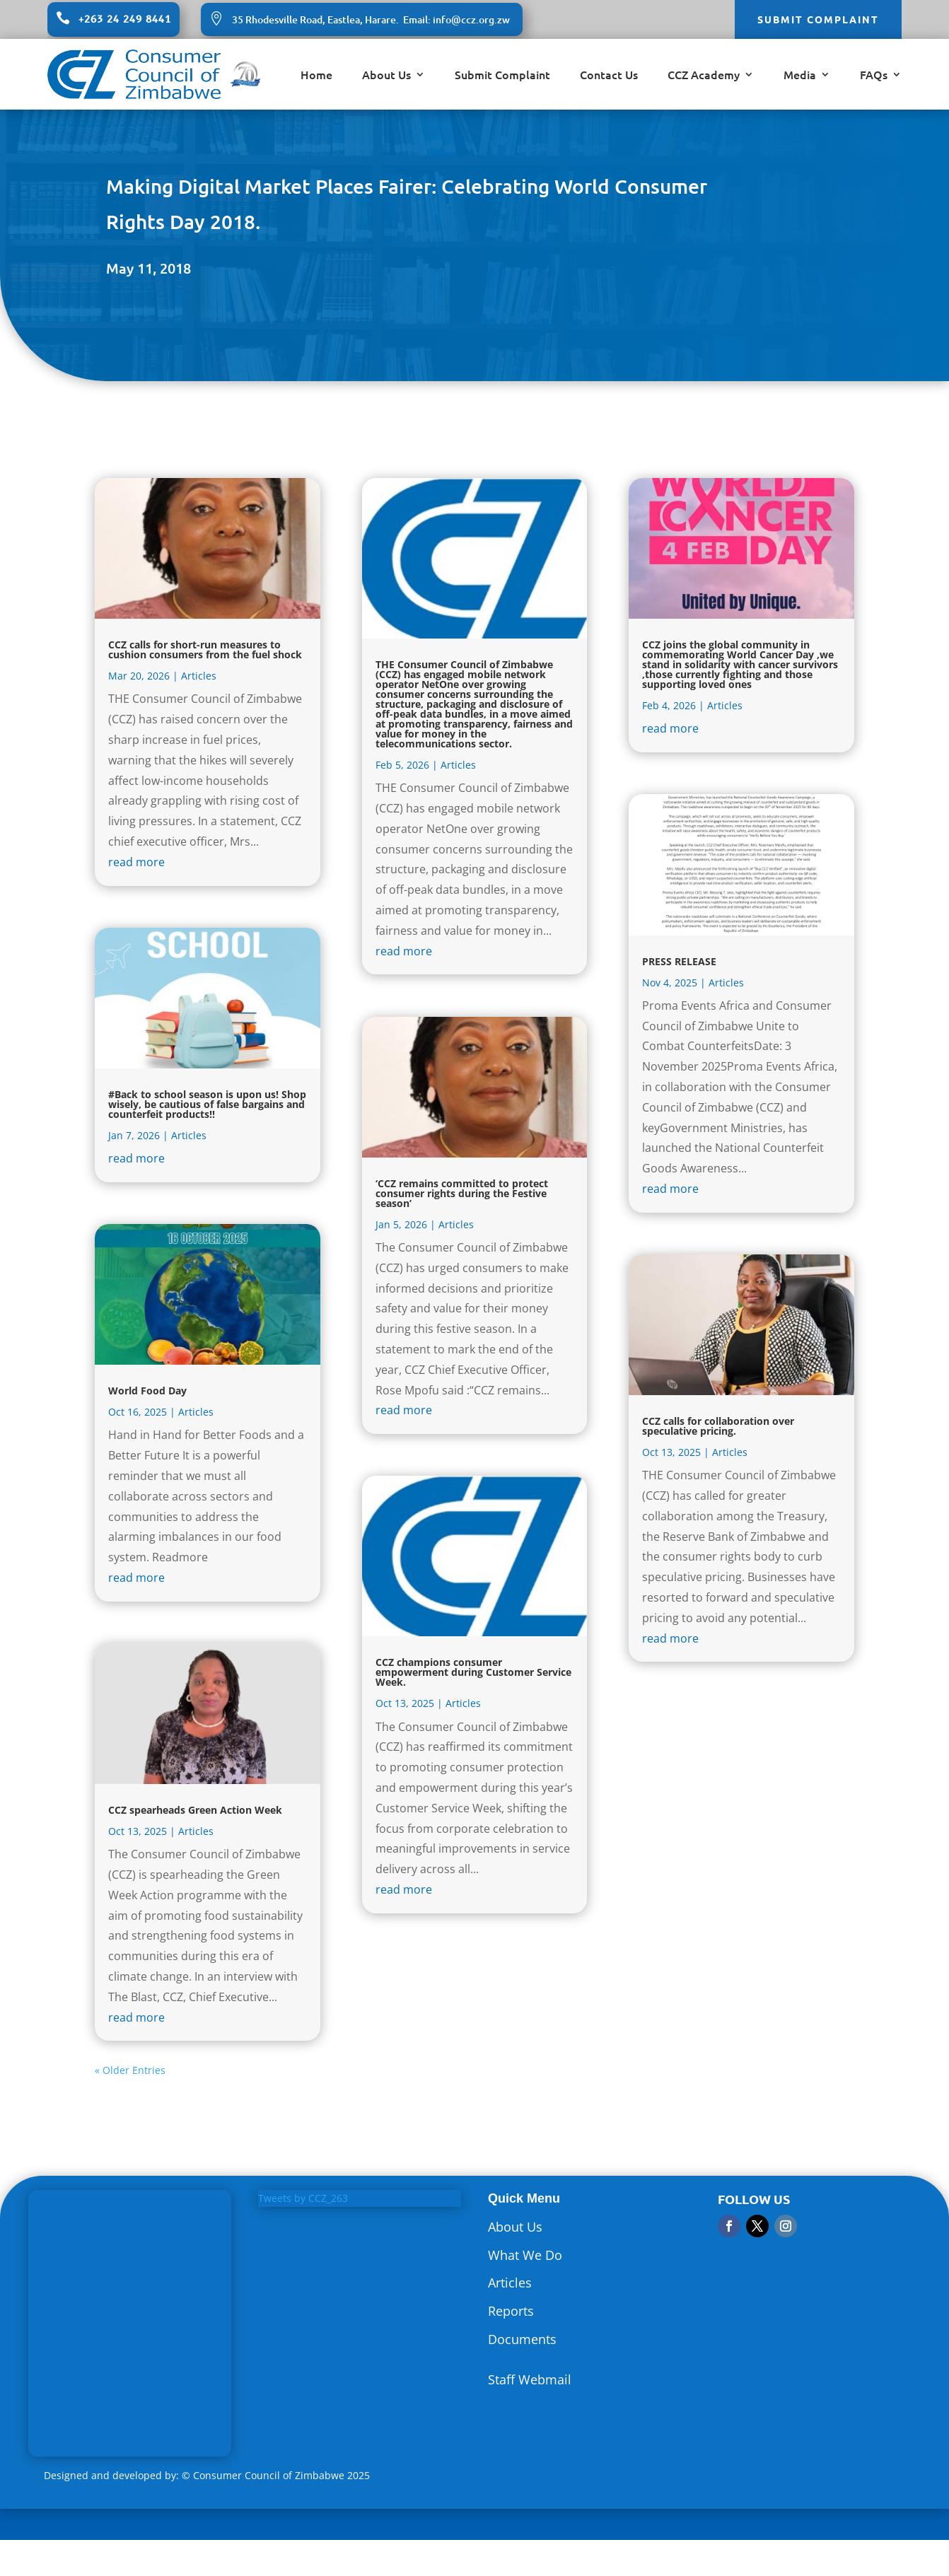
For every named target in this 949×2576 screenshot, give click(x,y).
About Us (386, 75)
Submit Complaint (502, 75)
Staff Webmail (529, 2379)
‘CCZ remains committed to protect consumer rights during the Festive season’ (461, 1193)
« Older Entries (130, 2070)
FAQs (873, 75)
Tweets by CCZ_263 (303, 2198)
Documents (522, 2339)
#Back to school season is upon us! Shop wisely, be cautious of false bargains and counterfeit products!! (207, 1104)
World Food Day (147, 1390)
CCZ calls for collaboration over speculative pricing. (718, 1426)
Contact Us (609, 75)
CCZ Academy (704, 75)
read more (136, 862)
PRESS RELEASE (679, 961)
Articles (198, 675)
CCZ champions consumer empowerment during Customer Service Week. (473, 1672)
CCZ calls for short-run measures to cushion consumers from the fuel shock (205, 649)
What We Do (525, 2254)
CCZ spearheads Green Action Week (195, 1810)
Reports (511, 2310)
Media (800, 75)
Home (316, 75)
